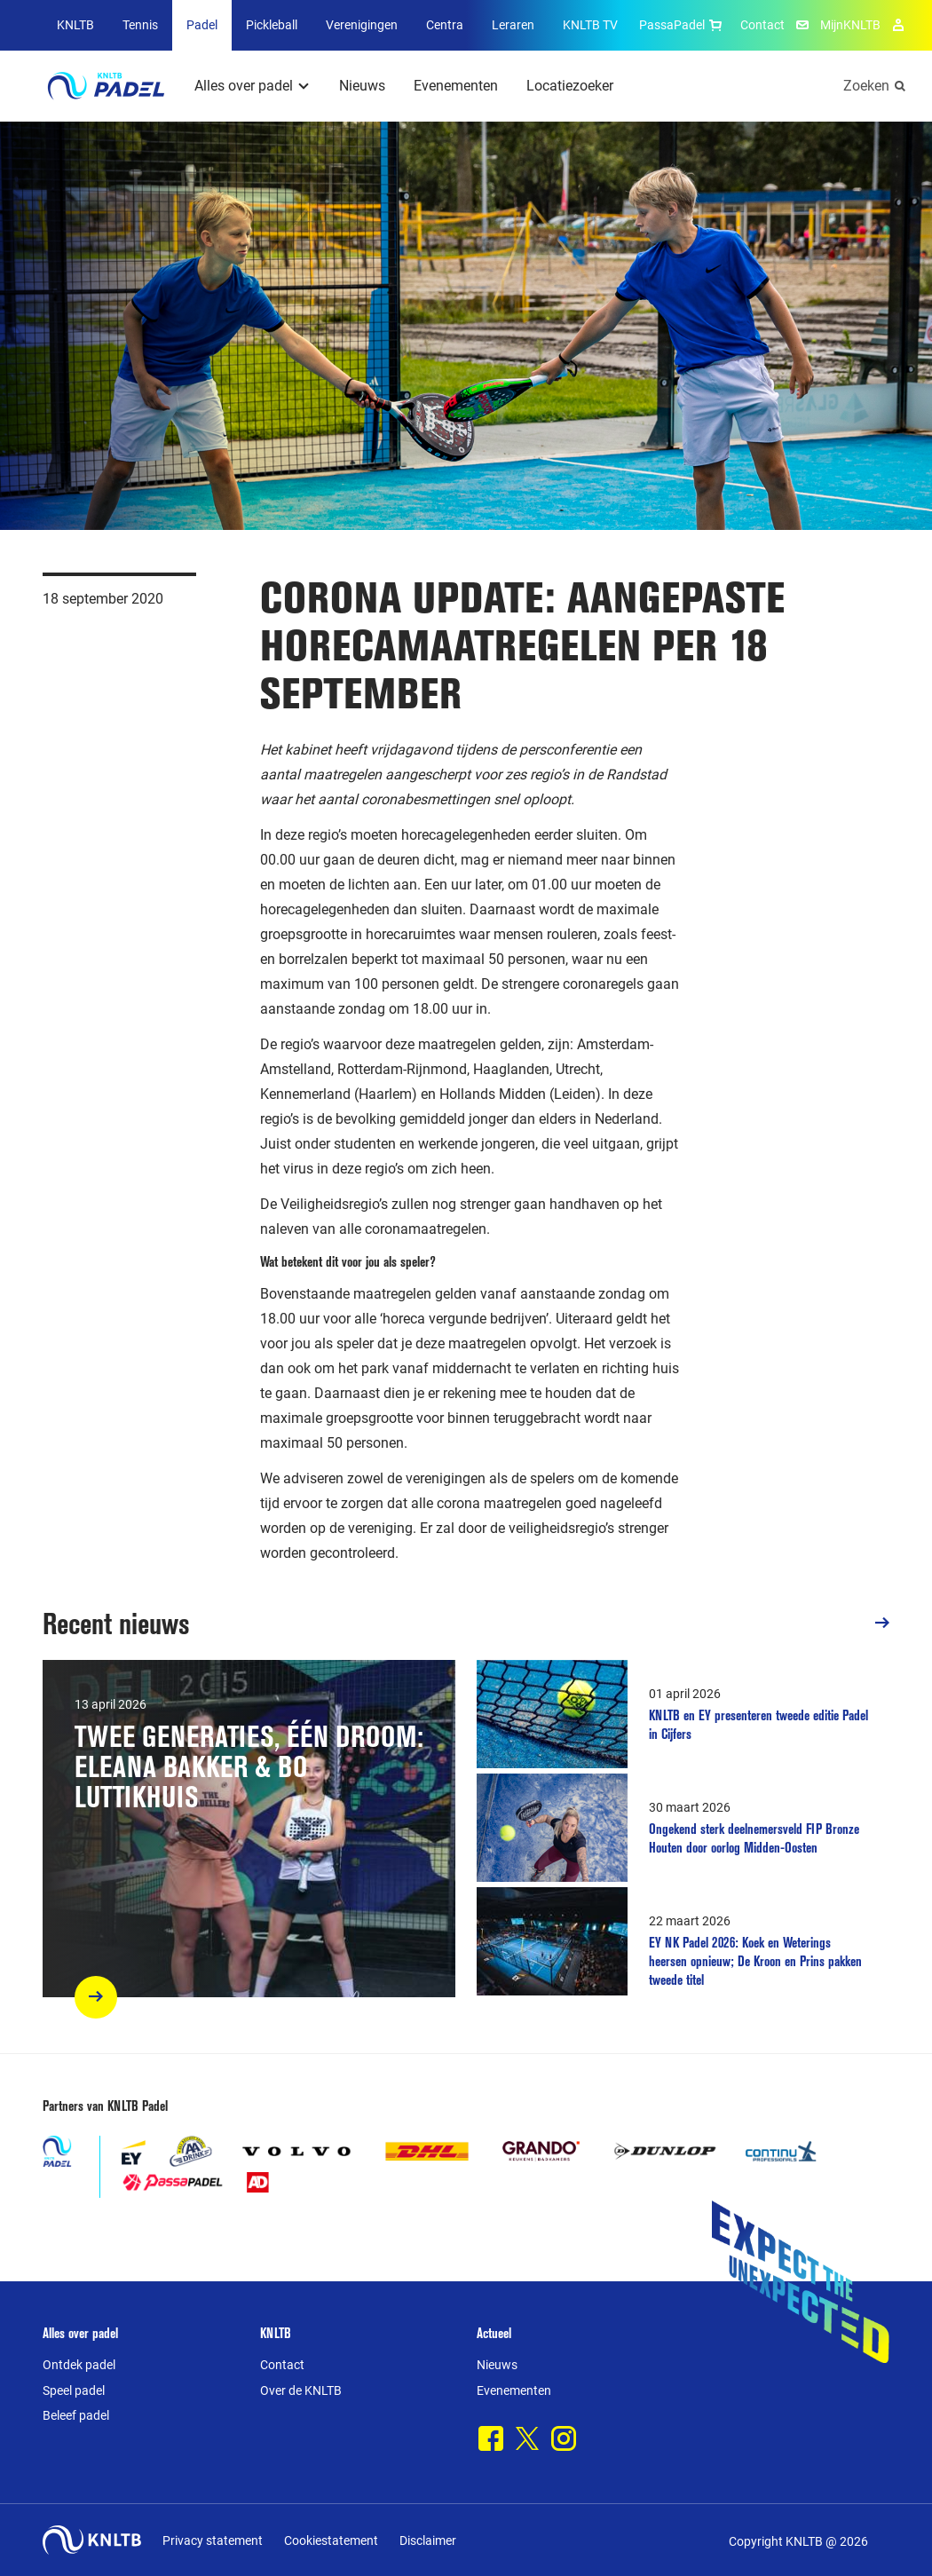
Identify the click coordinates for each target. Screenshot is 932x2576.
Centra (444, 25)
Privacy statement (212, 2540)
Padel (201, 25)
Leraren (513, 25)
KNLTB (75, 25)
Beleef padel (76, 2415)
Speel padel (74, 2390)
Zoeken (866, 85)
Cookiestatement (331, 2540)
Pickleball (271, 25)
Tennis (140, 25)
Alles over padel (243, 85)
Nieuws (362, 85)
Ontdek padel (79, 2365)
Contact (762, 25)
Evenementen (456, 85)
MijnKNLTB (850, 25)
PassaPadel (682, 25)
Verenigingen (362, 25)
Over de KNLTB (301, 2390)
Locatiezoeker (569, 85)
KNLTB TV (590, 25)
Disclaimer (427, 2540)
